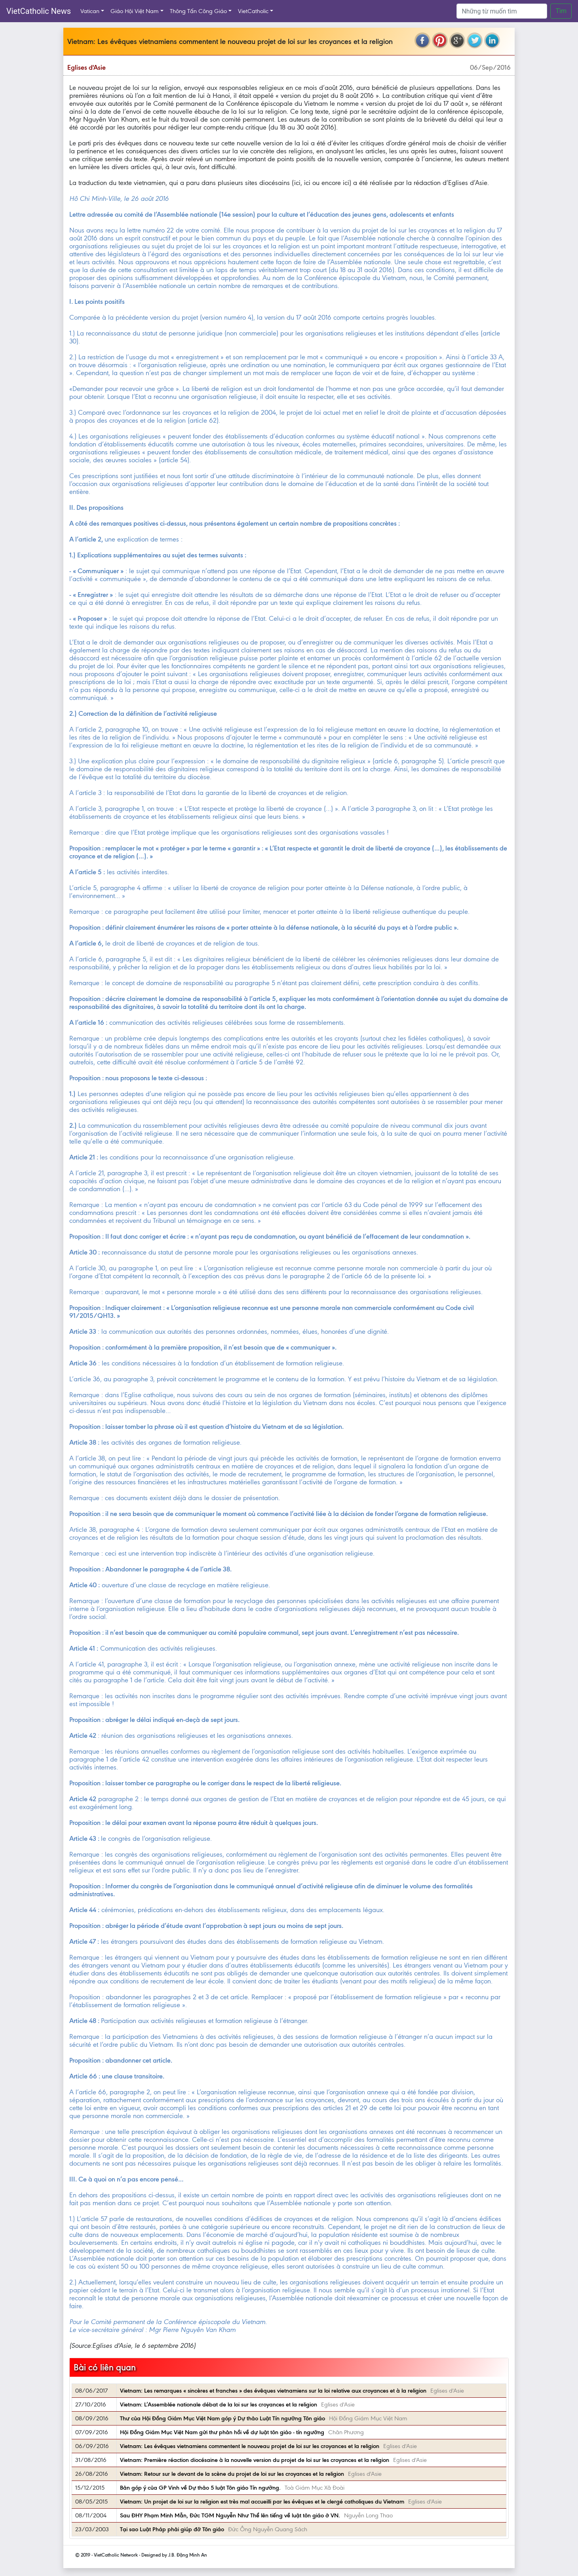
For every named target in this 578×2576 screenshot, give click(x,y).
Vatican (89, 11)
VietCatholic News (38, 11)
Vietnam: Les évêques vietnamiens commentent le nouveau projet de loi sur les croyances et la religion (249, 2446)
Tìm (561, 11)
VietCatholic (253, 11)
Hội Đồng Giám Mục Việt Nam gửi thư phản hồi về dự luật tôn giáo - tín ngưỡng (222, 2432)
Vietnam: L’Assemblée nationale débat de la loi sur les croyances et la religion (218, 2404)
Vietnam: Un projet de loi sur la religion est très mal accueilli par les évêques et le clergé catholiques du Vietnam (262, 2501)
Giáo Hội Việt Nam (134, 11)
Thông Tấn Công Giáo (198, 11)
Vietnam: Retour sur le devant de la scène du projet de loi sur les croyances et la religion (232, 2473)
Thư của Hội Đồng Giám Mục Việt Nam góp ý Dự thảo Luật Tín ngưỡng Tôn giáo (222, 2418)
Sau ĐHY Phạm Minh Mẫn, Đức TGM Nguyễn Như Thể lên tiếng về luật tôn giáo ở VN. (230, 2515)
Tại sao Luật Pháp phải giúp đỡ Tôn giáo (172, 2529)
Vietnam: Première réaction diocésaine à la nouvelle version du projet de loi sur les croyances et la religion (254, 2460)
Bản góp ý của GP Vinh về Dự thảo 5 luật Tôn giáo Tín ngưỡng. (200, 2487)
